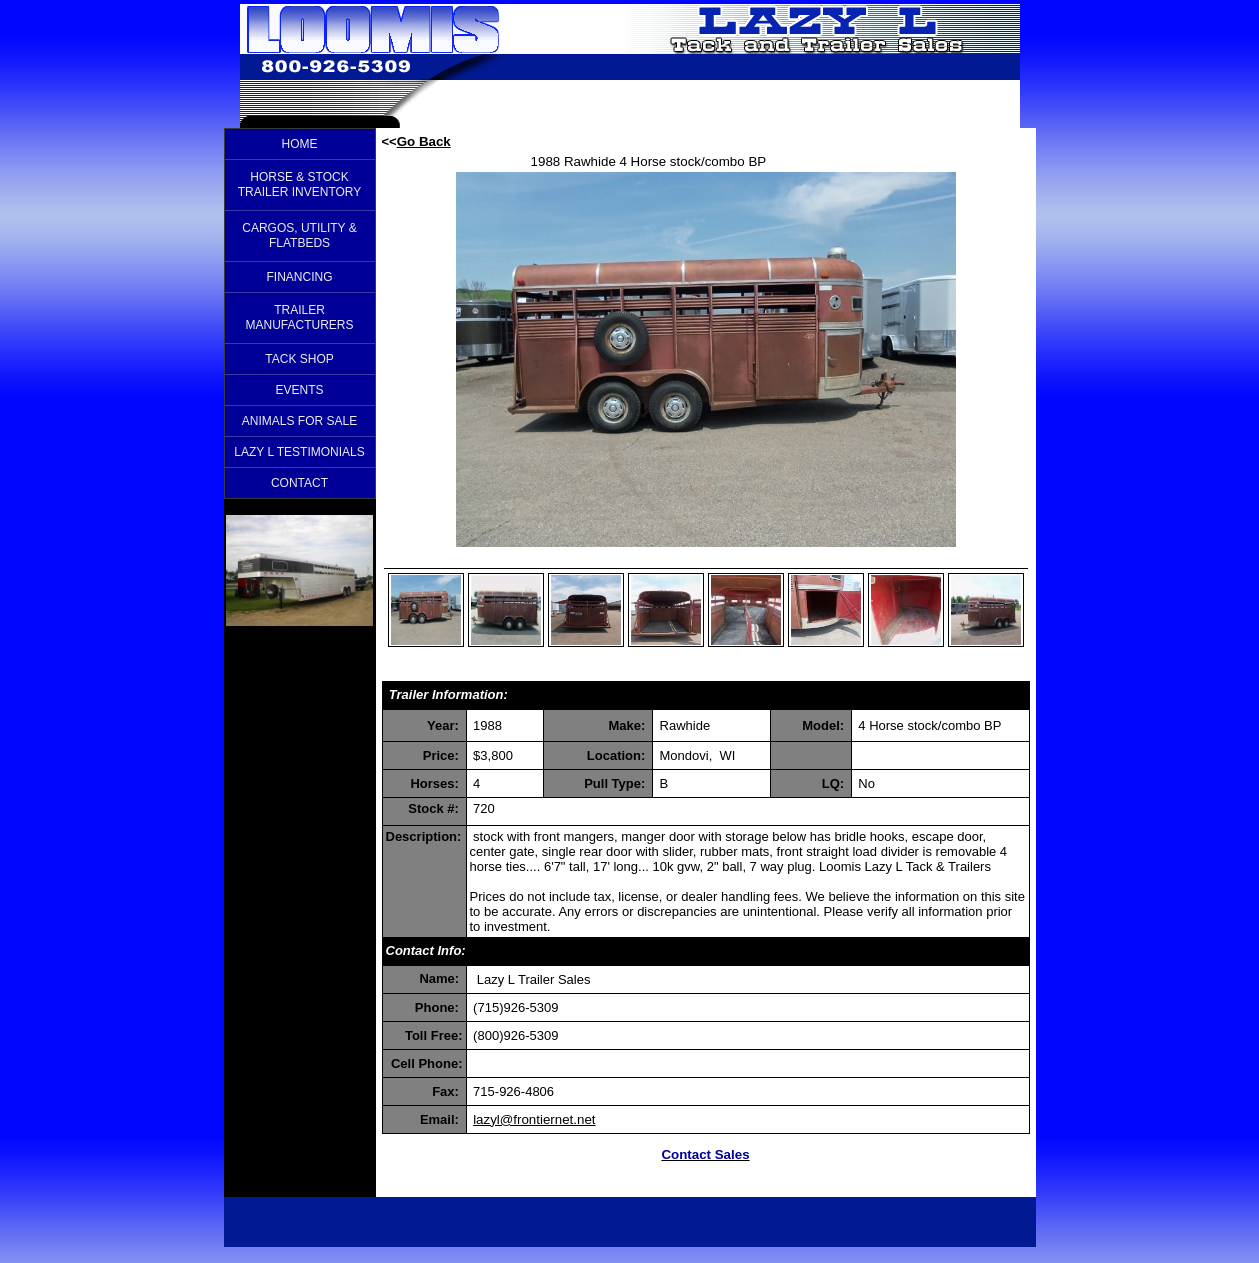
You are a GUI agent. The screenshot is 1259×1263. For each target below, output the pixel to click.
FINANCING (300, 277)
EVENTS (299, 390)
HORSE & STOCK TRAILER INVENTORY (300, 184)
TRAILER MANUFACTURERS (299, 317)
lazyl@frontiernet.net (534, 1119)
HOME (300, 144)
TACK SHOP (299, 359)
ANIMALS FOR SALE (299, 421)
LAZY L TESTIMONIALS (299, 452)
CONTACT (299, 483)
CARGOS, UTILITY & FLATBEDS (299, 235)
